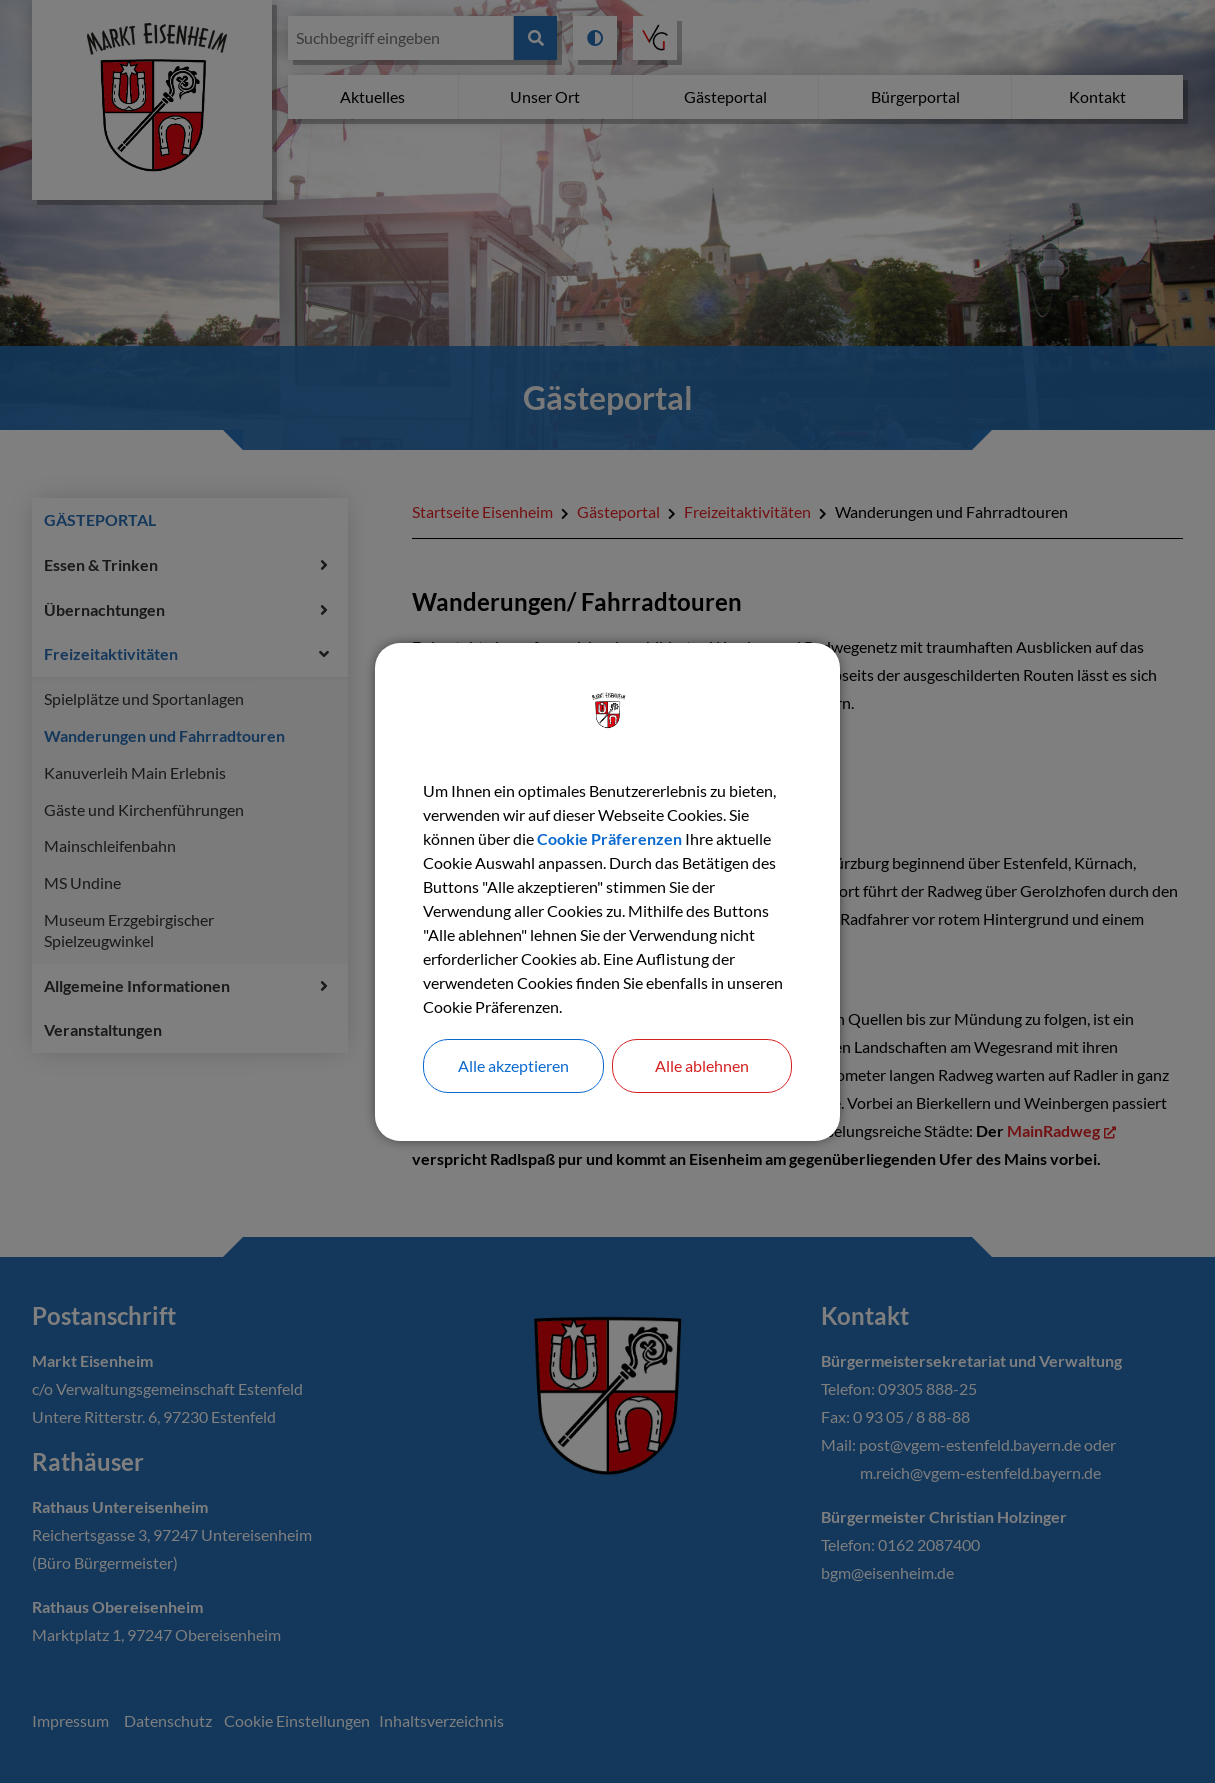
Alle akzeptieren (513, 1065)
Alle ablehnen (702, 1065)
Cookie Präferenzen (609, 838)
